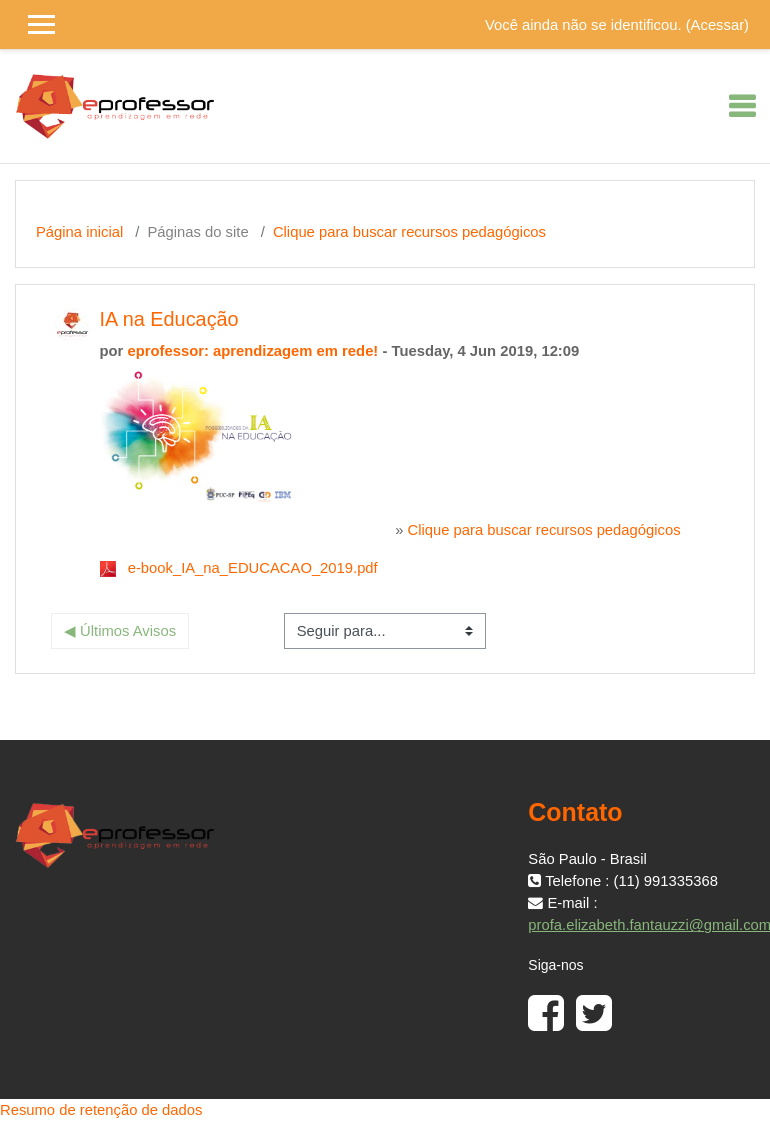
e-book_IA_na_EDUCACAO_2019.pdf (253, 568)
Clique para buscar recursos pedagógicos (409, 232)
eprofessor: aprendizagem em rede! (252, 351)
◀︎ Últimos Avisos (120, 631)
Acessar (717, 25)
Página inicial (79, 232)
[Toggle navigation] (742, 106)
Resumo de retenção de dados (101, 1110)
